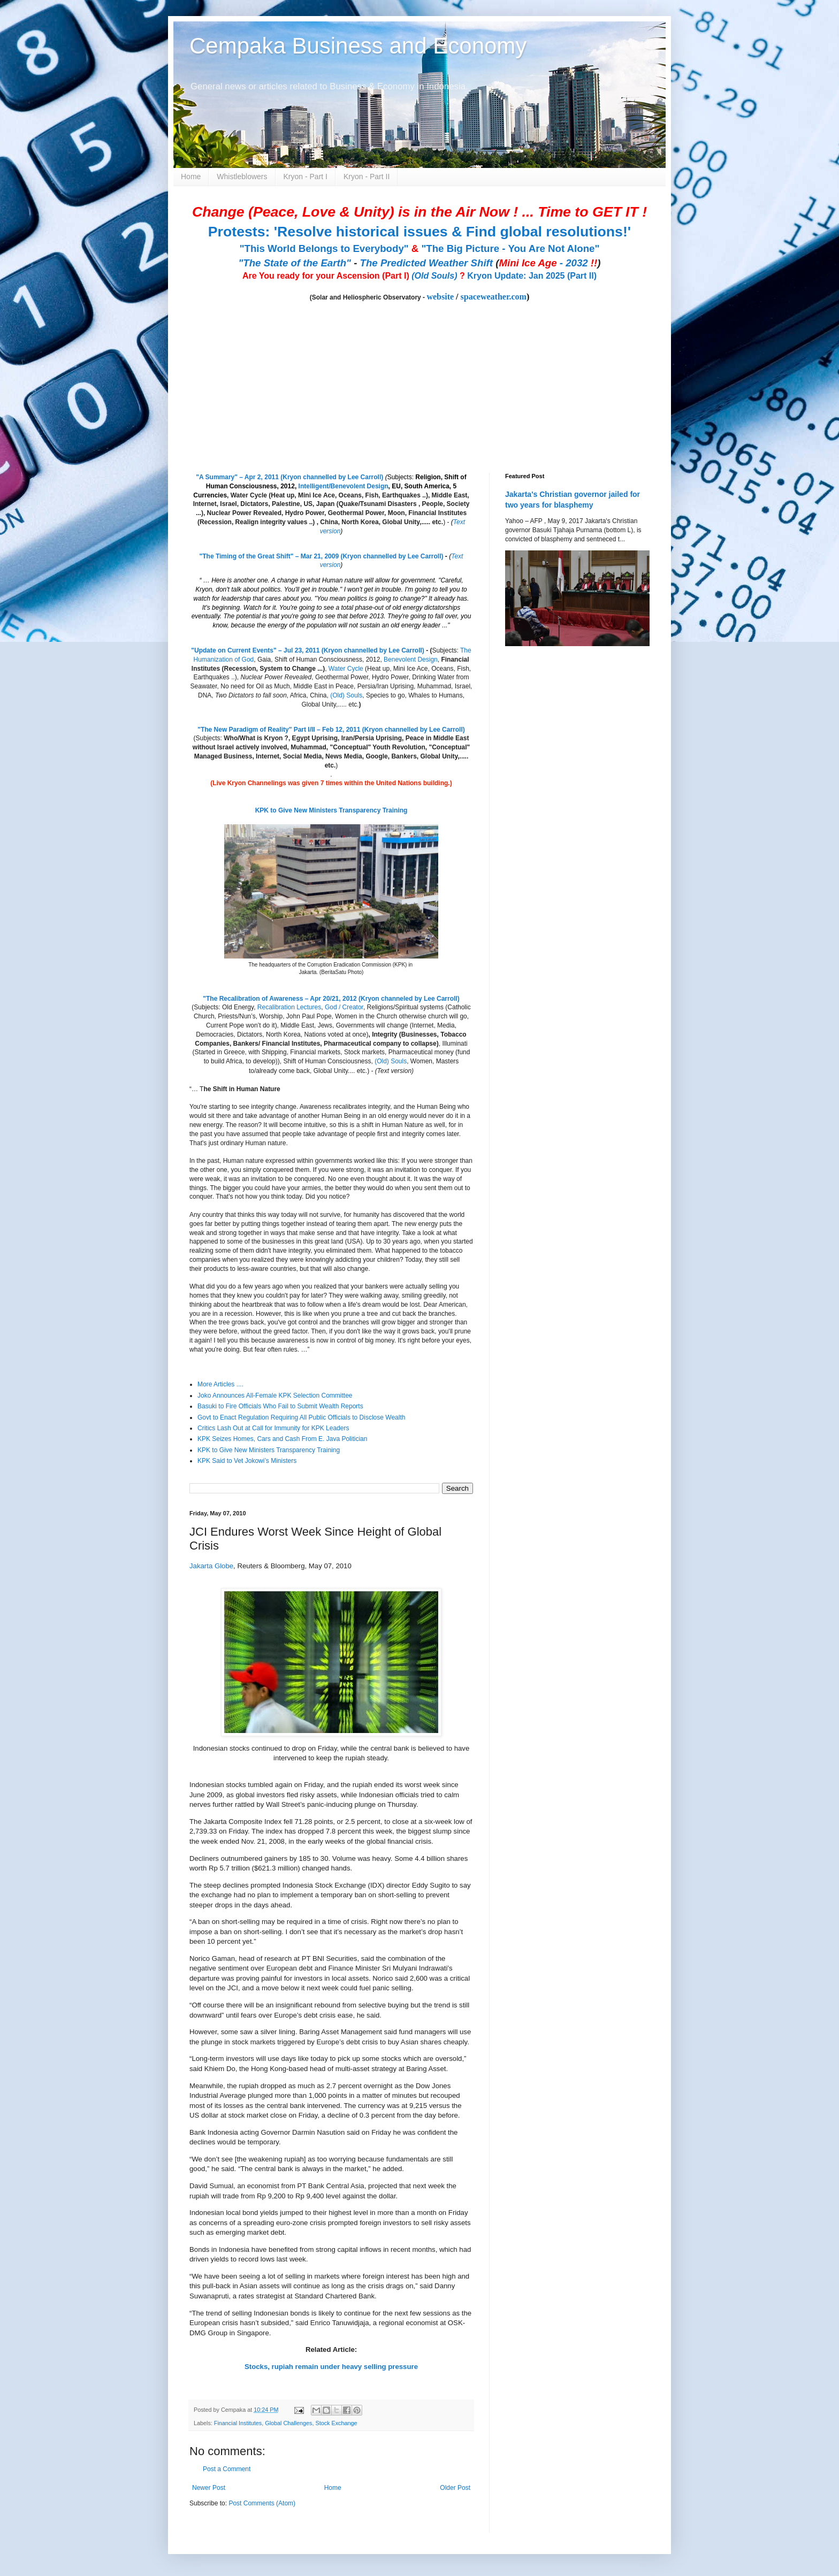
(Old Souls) (434, 275)
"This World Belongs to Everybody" (324, 248)
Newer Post (208, 2487)
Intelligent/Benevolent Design (343, 486)
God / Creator (344, 1007)
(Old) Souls (346, 695)
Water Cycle (346, 668)
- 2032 (548, 263)
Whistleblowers (242, 176)
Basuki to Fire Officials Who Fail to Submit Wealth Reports (280, 1406)
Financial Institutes (238, 2423)
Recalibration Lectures (289, 1007)
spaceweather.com (494, 296)
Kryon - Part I (305, 176)
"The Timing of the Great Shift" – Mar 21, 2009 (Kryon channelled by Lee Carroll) (322, 556)
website (440, 296)
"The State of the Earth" (294, 263)
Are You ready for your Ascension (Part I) (326, 275)
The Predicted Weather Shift (426, 263)
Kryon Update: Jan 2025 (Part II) (532, 275)
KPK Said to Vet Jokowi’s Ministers (246, 1461)
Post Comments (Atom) (261, 2503)
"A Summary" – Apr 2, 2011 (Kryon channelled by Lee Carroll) (289, 477)
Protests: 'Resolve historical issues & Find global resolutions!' (419, 232)
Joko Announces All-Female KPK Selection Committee (274, 1395)
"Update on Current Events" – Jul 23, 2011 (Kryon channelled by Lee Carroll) (307, 650)
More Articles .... (220, 1384)
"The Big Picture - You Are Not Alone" (510, 248)
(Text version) (394, 1071)
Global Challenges (288, 2423)
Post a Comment (226, 2469)
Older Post (455, 2487)
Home (191, 176)
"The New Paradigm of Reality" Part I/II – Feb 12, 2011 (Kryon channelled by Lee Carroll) (331, 729)
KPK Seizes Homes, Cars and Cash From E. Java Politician (282, 1439)
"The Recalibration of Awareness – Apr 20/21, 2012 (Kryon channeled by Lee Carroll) (331, 998)
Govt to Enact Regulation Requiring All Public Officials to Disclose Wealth (301, 1417)
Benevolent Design (411, 659)
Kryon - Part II (367, 176)
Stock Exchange (336, 2423)
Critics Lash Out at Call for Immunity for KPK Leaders (273, 1428)
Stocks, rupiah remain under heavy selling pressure (331, 2367)
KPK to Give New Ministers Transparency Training (331, 810)
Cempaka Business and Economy (358, 45)
